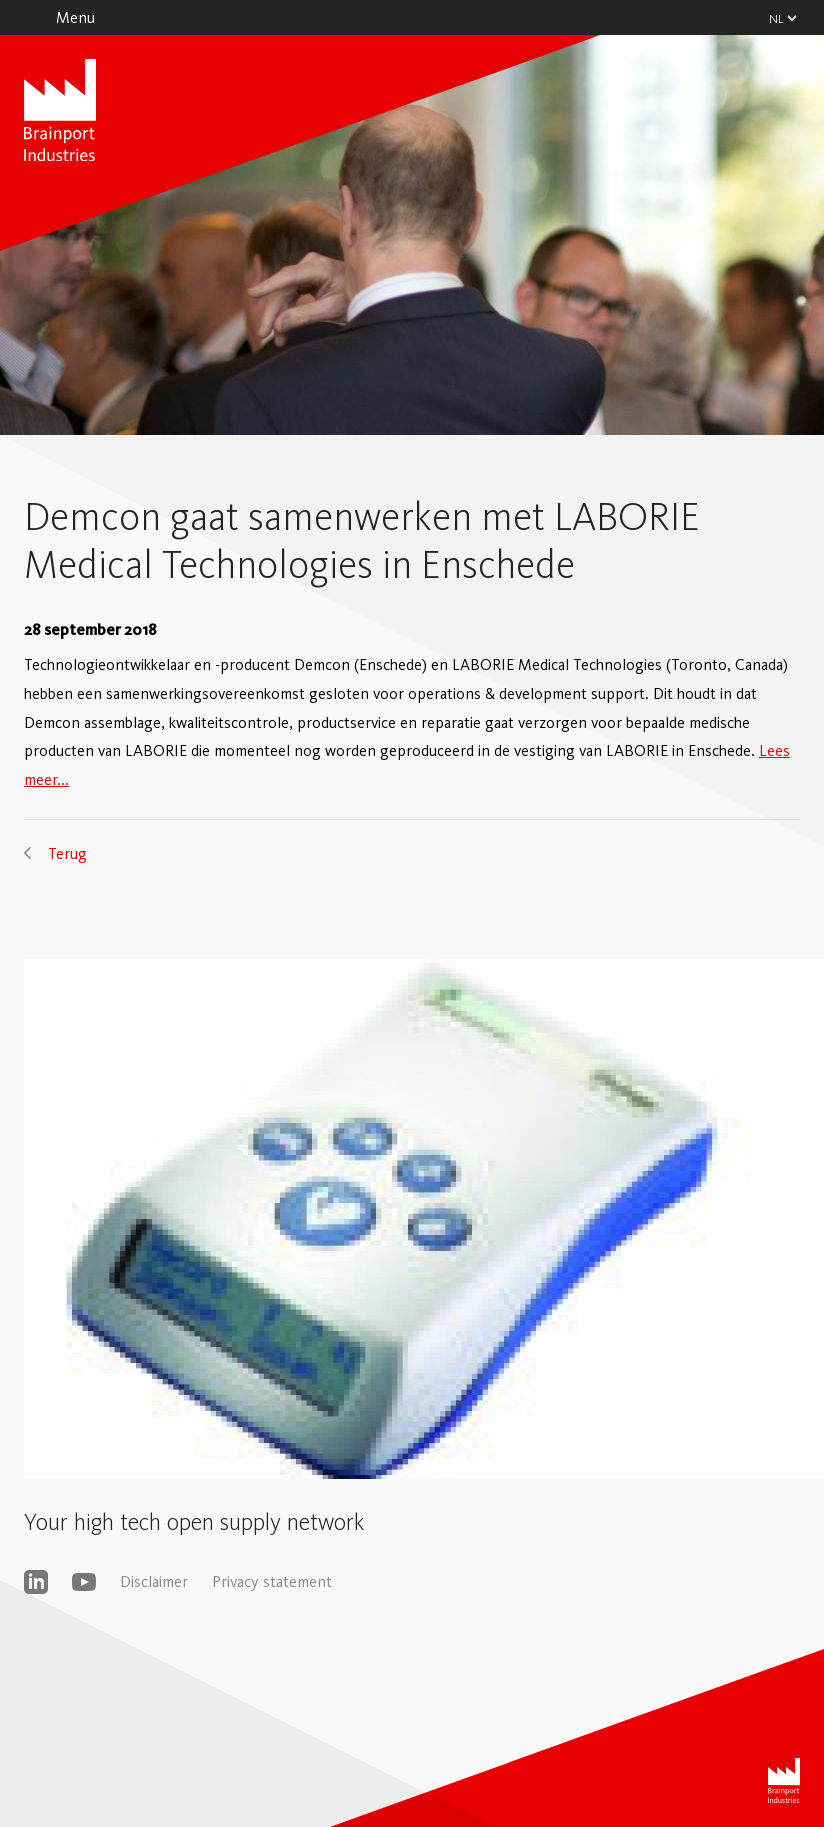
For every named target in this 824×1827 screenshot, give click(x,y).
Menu (75, 17)
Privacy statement (272, 1581)
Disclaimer (154, 1581)
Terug (67, 853)
